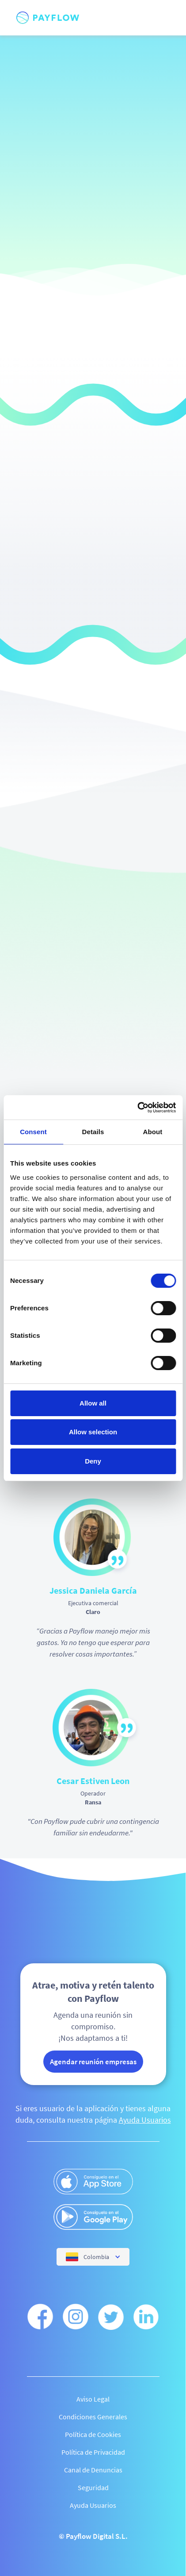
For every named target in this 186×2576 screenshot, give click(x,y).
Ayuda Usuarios (145, 2120)
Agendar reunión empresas (93, 2061)
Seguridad (93, 2487)
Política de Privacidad (93, 2452)
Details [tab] (93, 1131)
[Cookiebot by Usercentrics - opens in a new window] (137, 1107)
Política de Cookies (93, 2434)
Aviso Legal (93, 2398)
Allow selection (93, 1432)
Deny (93, 1461)
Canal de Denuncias (93, 2469)
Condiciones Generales (93, 2416)
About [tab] (153, 1131)
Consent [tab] (33, 1131)
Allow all (93, 1403)
